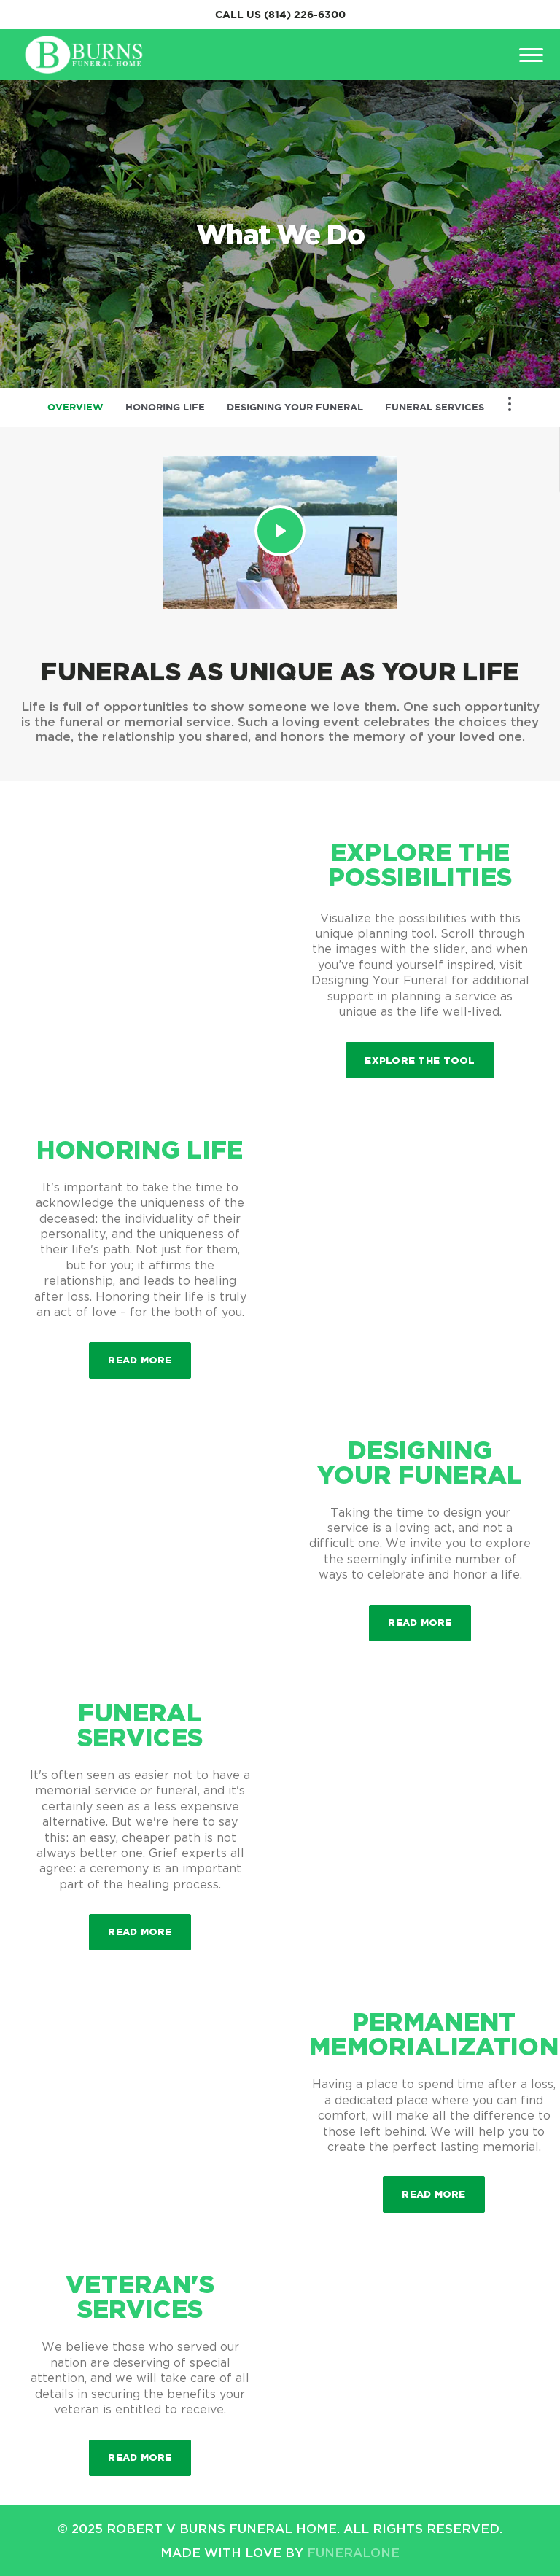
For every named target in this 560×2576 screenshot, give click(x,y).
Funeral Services (434, 407)
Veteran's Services (140, 2296)
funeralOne (353, 2552)
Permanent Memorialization (434, 2033)
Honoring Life (165, 407)
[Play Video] (280, 530)
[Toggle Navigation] (509, 404)
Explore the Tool (420, 1060)
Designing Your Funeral (295, 407)
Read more (149, 1353)
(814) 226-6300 (305, 14)
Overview (75, 407)
